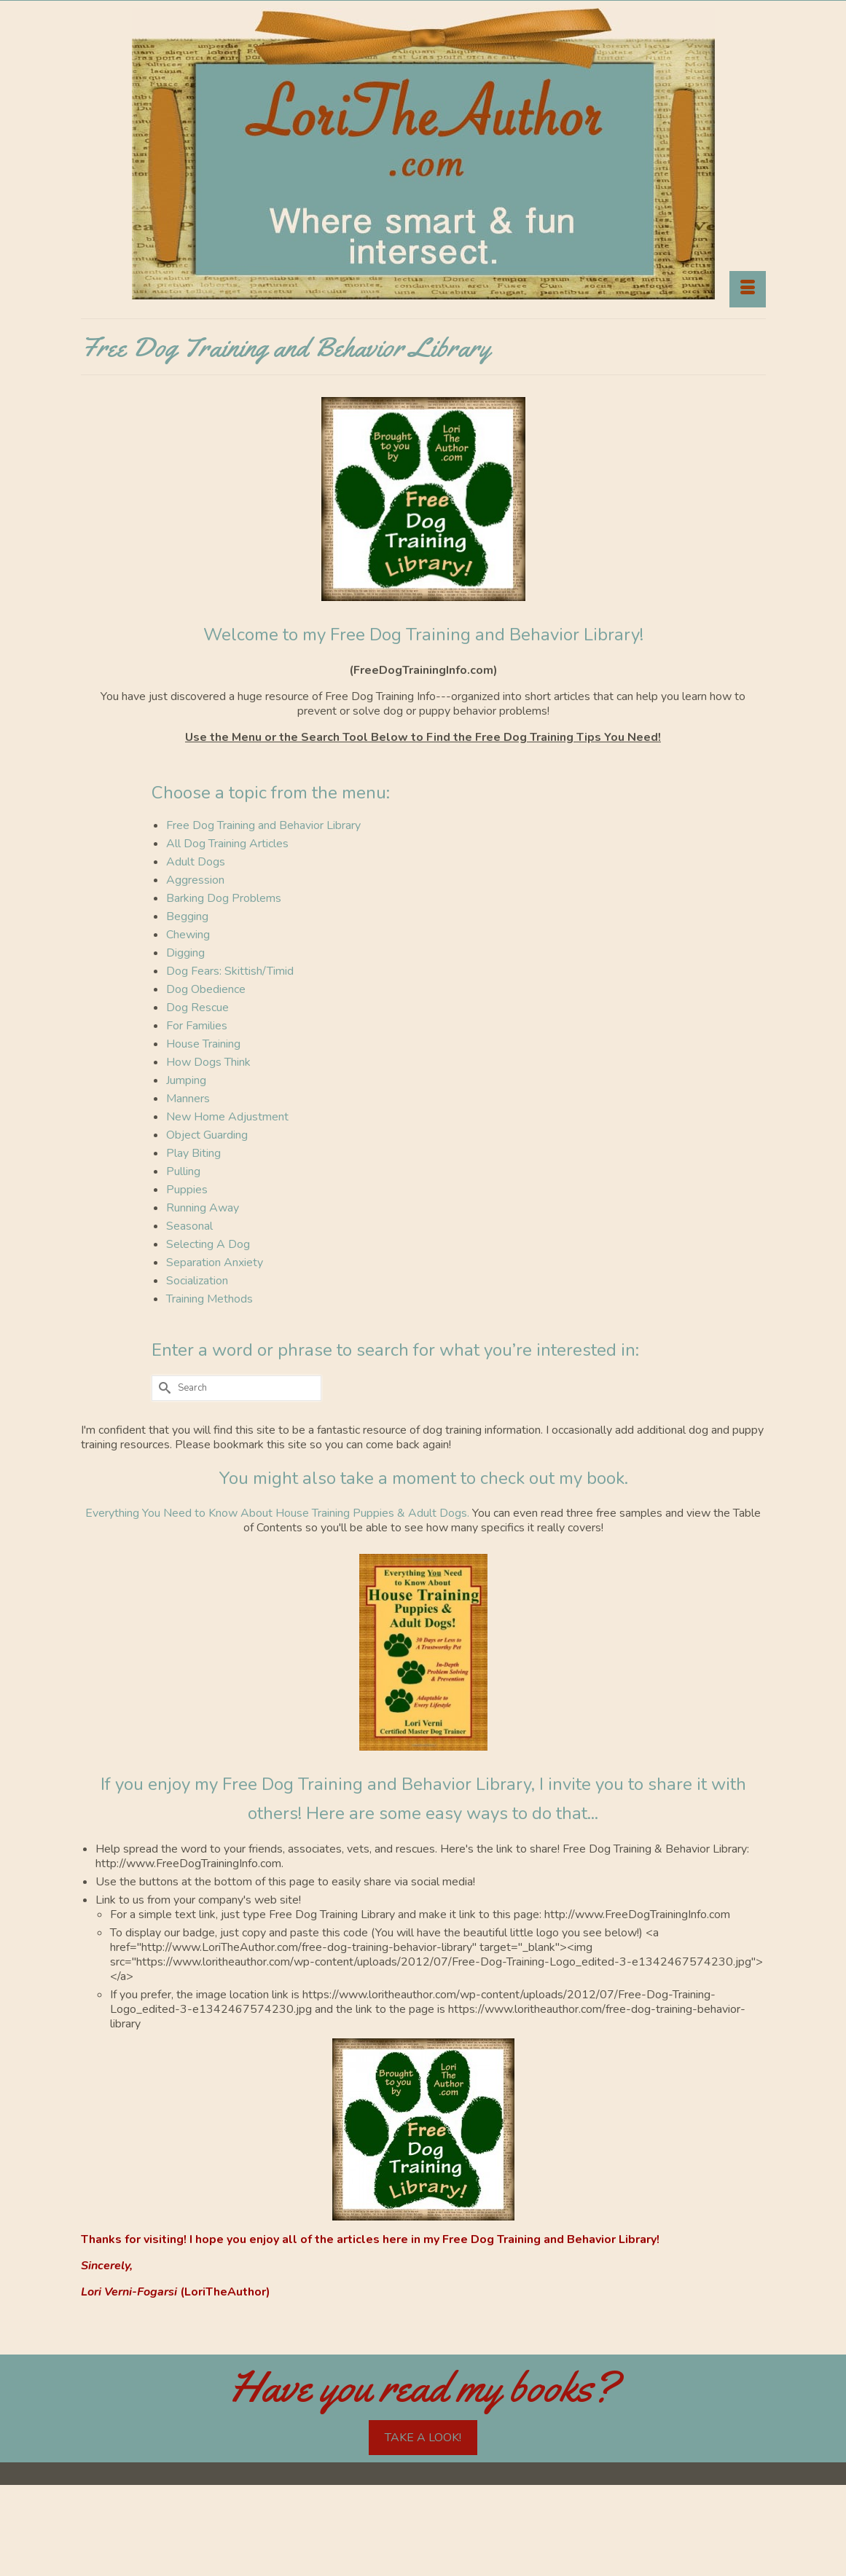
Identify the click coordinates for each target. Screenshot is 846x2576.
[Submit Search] (162, 1388)
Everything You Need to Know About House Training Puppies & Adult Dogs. (278, 1513)
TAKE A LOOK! (423, 2438)
